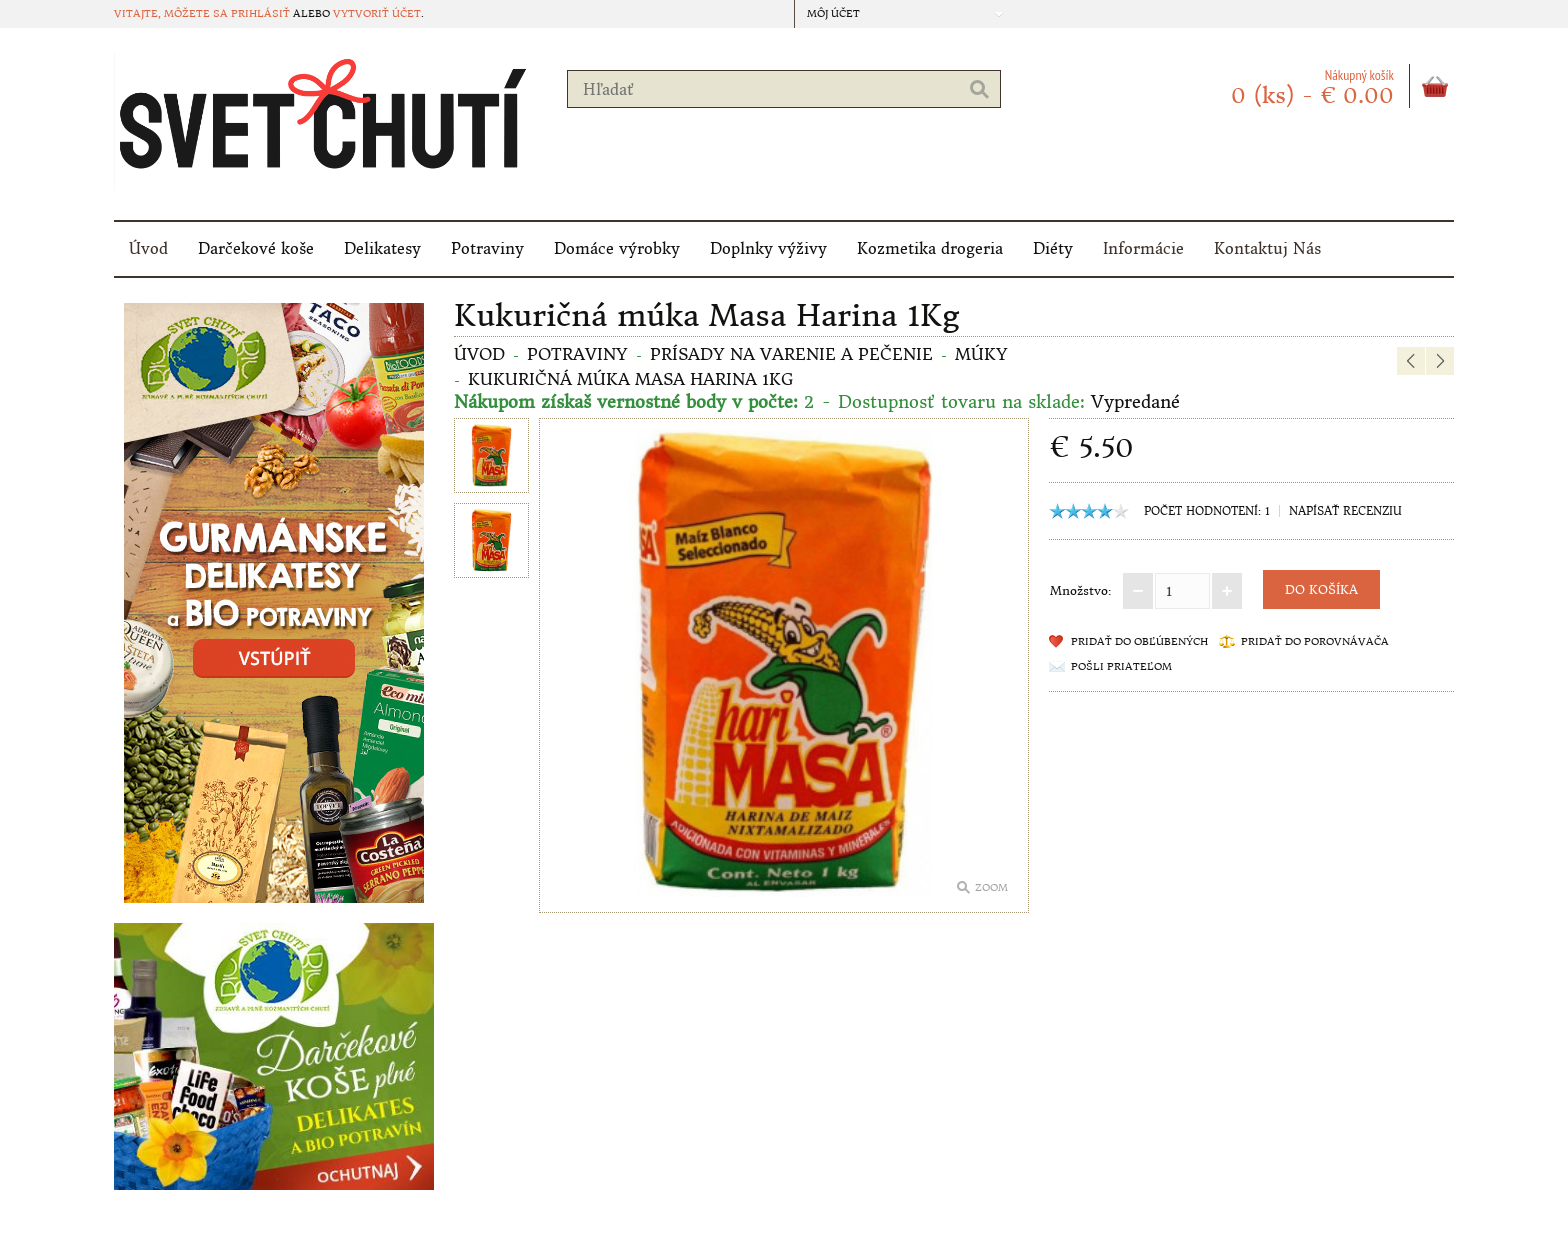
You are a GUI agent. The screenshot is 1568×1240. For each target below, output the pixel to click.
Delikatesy (382, 248)
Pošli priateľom (1121, 666)
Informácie (1143, 248)
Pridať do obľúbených (1139, 641)
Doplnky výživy (768, 248)
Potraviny (487, 248)
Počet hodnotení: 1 (1207, 511)
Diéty (1053, 248)
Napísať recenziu (1345, 511)
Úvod (148, 248)
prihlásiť (260, 13)
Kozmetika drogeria (930, 248)
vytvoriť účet (377, 13)
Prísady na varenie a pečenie (791, 354)
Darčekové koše (256, 248)
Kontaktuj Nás (1267, 248)
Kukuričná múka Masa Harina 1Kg (630, 379)
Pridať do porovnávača (1315, 641)
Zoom (991, 887)
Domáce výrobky (617, 248)
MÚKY (981, 354)
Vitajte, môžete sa (172, 13)
